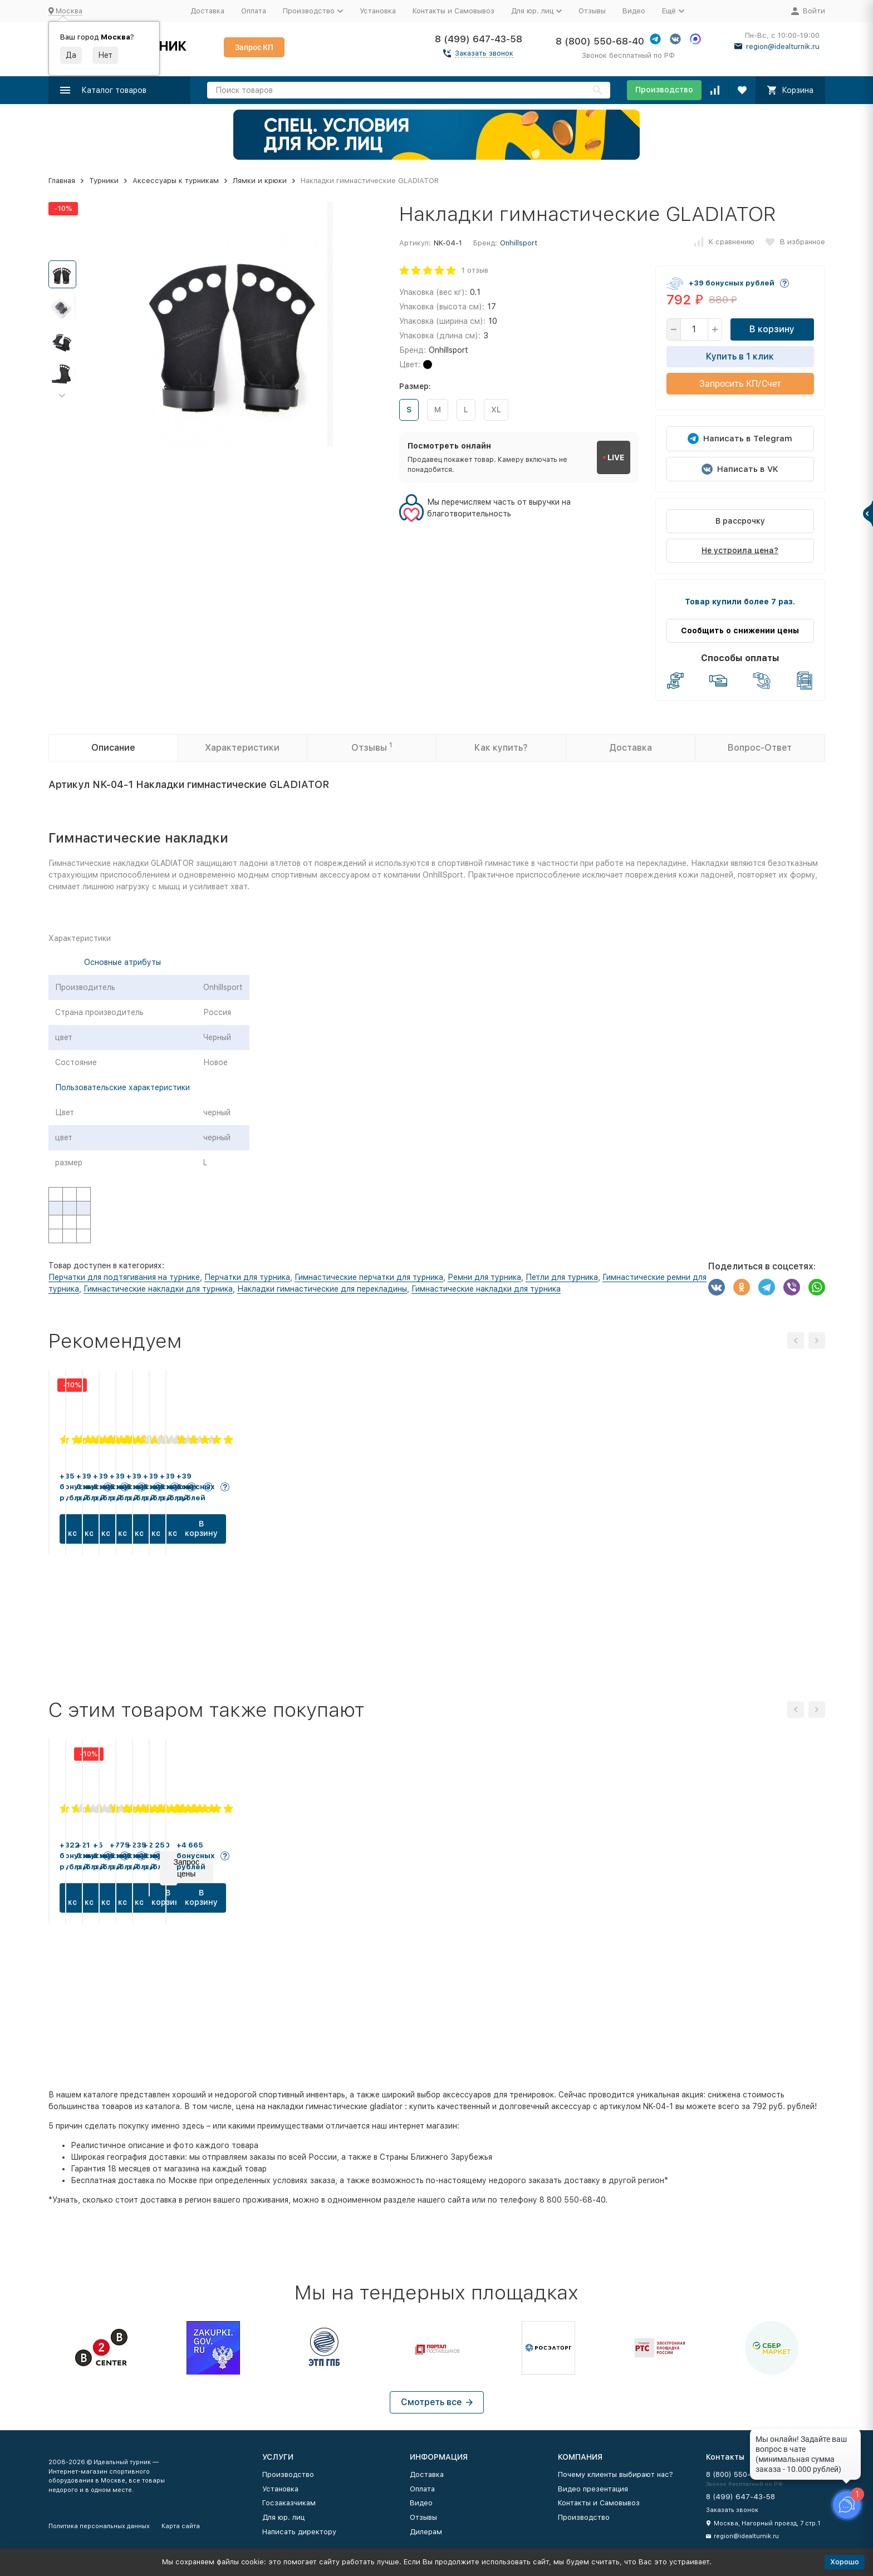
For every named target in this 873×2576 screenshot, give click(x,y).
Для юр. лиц (283, 2517)
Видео (633, 11)
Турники (104, 180)
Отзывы (592, 11)
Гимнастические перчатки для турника (369, 1277)
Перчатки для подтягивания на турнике (124, 1277)
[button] (62, 396)
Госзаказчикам (289, 2503)
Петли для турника (562, 1277)
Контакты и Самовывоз (453, 11)
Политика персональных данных (99, 2526)
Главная (61, 180)
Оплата (253, 11)
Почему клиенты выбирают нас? (615, 2474)
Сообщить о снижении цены (740, 630)
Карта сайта (180, 2526)
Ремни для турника (484, 1277)
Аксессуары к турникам (176, 180)
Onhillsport (518, 243)
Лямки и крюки (260, 180)
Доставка (207, 11)
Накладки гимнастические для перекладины (322, 1288)
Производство (664, 89)
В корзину (771, 329)
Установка (378, 11)
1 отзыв (475, 270)
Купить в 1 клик (740, 356)
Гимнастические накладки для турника (158, 1288)
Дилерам (426, 2532)
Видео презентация (593, 2489)
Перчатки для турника (247, 1277)
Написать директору (299, 2532)
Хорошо (844, 2562)
